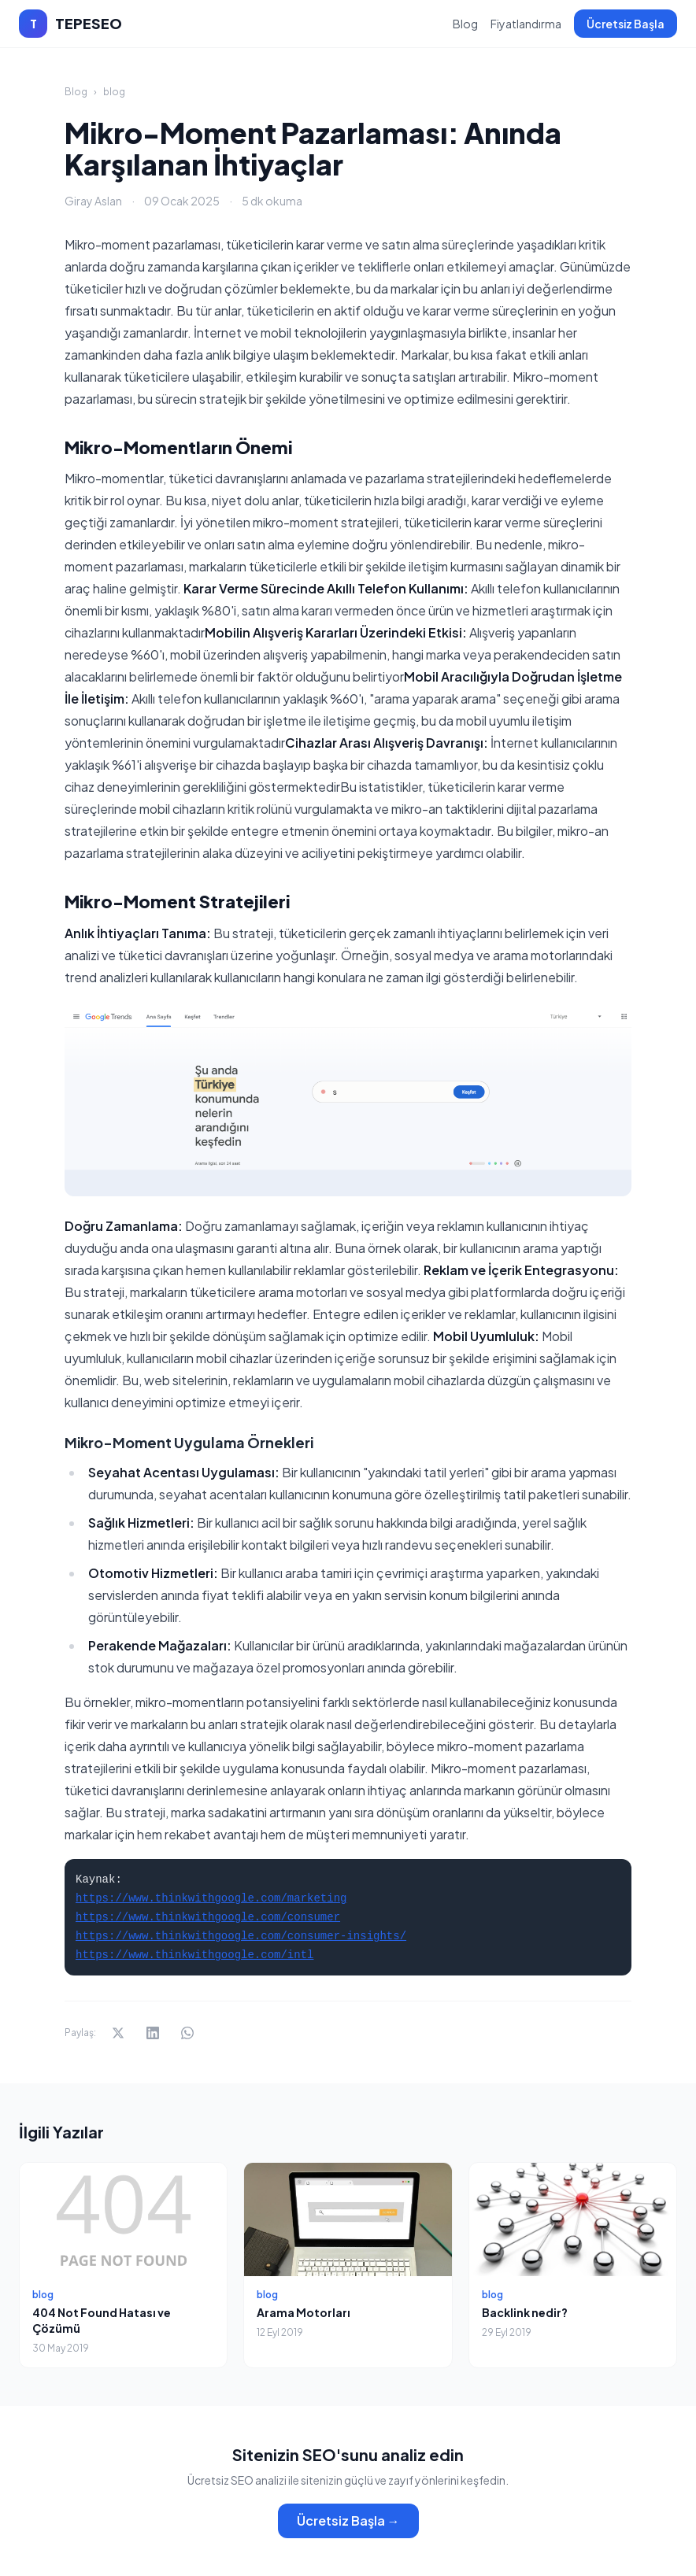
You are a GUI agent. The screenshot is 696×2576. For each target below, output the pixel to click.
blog (114, 92)
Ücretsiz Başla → (348, 2520)
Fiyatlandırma (526, 24)
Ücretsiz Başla (626, 24)
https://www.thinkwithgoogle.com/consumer (208, 1917)
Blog (465, 24)
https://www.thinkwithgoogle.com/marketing (211, 1898)
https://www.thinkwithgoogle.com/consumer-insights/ (241, 1936)
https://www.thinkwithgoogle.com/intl (194, 1955)
